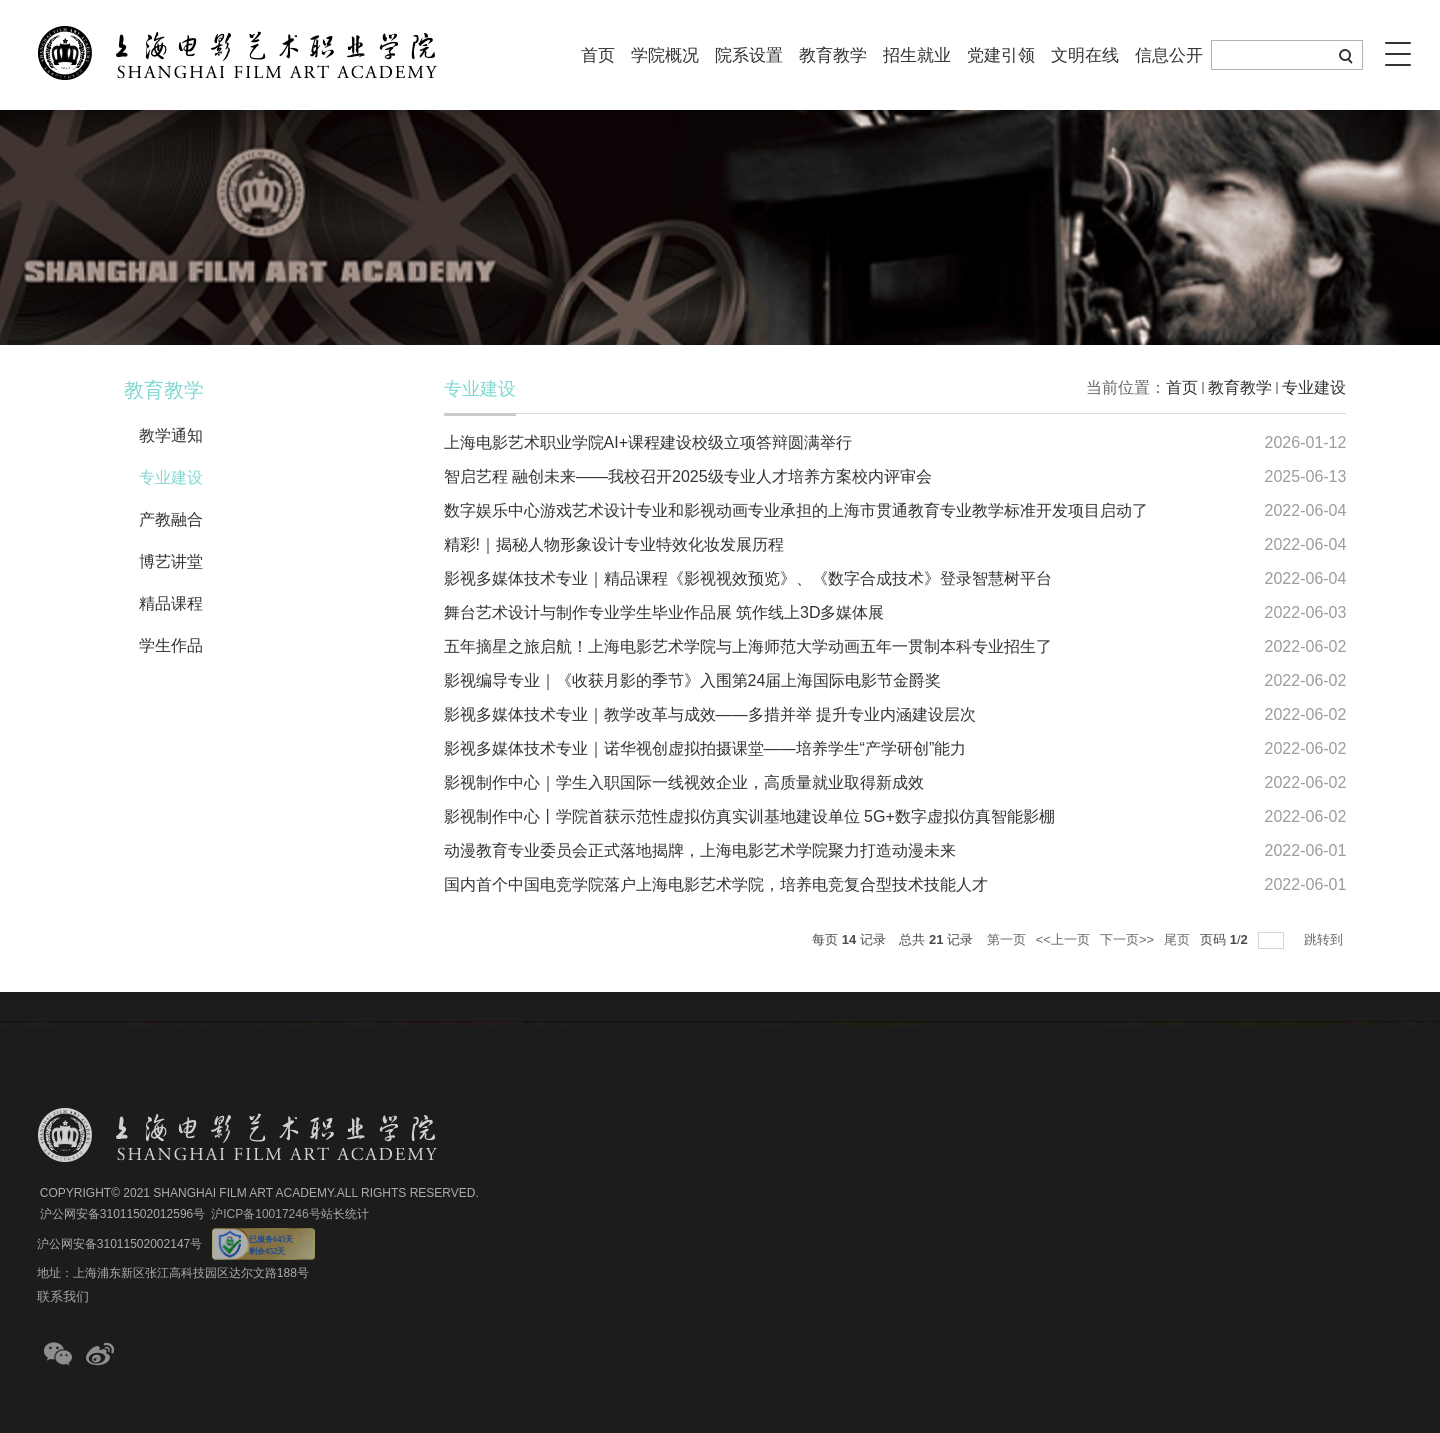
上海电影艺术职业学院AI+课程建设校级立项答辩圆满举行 (648, 442)
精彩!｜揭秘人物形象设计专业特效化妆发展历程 (614, 544)
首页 (598, 55)
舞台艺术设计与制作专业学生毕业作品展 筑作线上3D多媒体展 (664, 612)
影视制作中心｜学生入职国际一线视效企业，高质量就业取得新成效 (684, 782)
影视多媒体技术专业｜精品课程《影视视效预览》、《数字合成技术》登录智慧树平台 (748, 578)
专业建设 (1314, 387)
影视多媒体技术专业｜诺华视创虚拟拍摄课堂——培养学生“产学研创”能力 (705, 748)
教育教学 (833, 55)
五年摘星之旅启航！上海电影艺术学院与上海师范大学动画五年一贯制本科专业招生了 (748, 646)
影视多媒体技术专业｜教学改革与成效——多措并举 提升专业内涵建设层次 (710, 714)
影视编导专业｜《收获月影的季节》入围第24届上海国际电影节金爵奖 (693, 680)
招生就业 (917, 55)
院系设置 (749, 55)
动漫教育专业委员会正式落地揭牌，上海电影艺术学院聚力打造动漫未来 (700, 850)
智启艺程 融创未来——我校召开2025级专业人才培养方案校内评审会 (688, 476)
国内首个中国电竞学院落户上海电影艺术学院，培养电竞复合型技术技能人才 (716, 884)
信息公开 (1169, 55)
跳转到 (1325, 939)
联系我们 (63, 1296)
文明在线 (1085, 55)
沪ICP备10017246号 (265, 1214)
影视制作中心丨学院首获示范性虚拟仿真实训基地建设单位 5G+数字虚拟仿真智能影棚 (749, 816)
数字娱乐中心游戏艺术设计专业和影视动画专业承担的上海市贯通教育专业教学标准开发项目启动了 (796, 510)
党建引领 (1001, 55)
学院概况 (665, 55)
